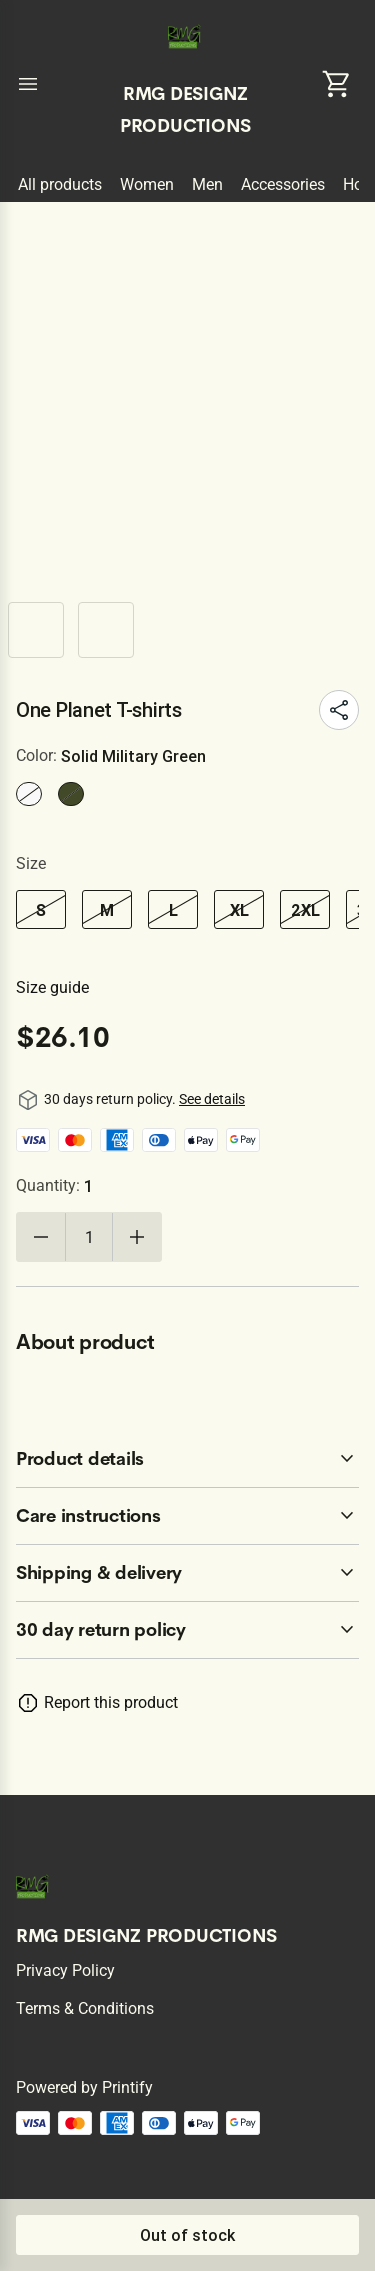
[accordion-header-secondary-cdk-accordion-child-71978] (187, 1459)
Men (207, 184)
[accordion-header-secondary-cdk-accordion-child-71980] (187, 1573)
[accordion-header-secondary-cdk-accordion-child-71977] (187, 1630)
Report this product (111, 1702)
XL (239, 910)
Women (147, 184)
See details (212, 1099)
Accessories (283, 184)
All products (60, 184)
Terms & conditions (85, 2008)
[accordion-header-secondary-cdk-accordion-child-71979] (187, 1516)
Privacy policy (65, 1970)
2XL (305, 910)
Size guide (52, 987)
